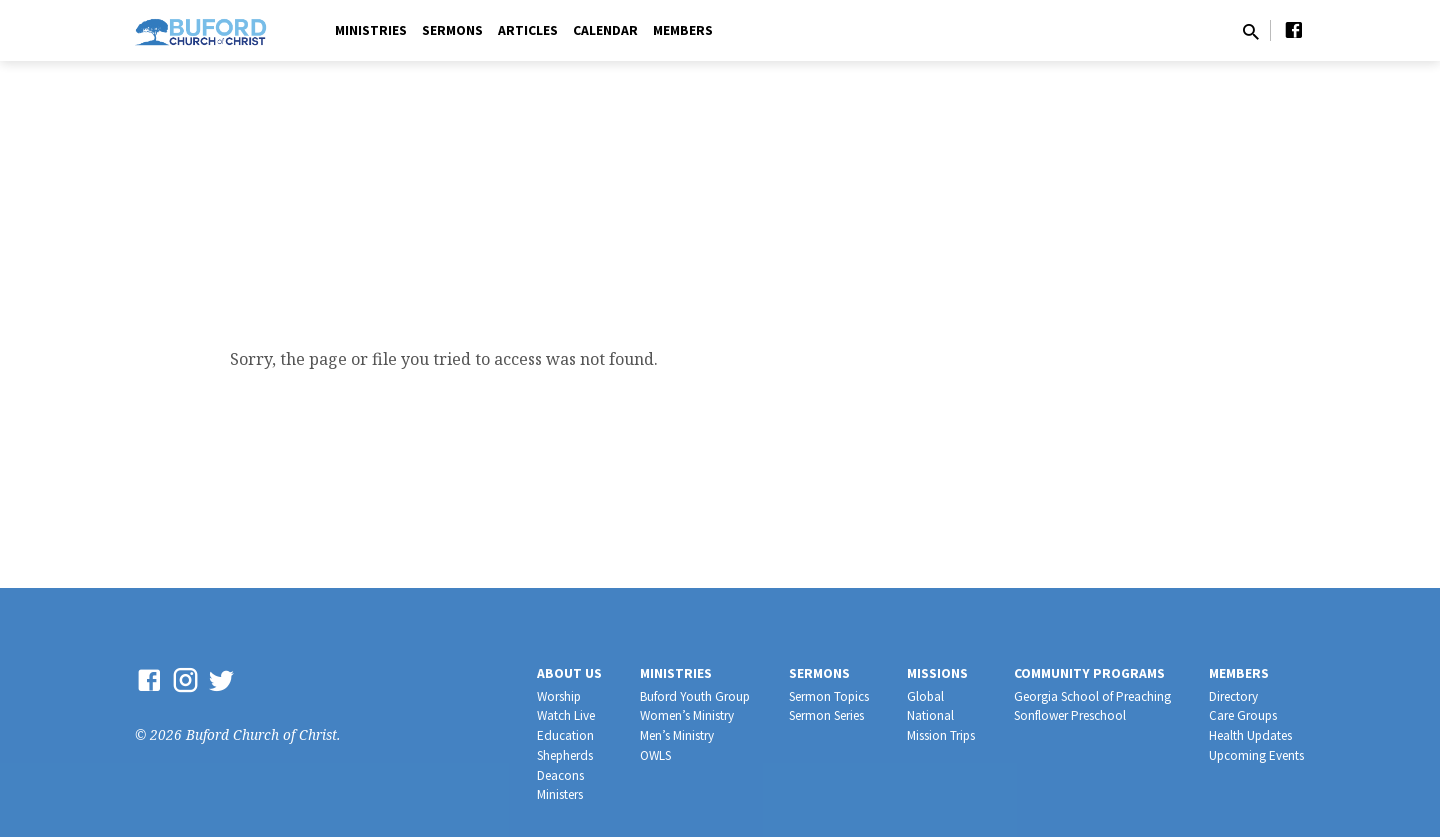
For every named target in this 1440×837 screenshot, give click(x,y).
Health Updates (1250, 735)
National (930, 715)
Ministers (560, 794)
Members (683, 30)
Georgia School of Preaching (1092, 696)
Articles (528, 30)
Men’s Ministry (677, 735)
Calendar (605, 30)
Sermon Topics (829, 696)
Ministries (371, 30)
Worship (559, 696)
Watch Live (566, 715)
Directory (1233, 696)
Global (925, 696)
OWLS (655, 755)
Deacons (560, 775)
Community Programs (1089, 673)
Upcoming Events (1256, 755)
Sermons (452, 30)
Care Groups (1243, 715)
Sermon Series (826, 715)
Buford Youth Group (695, 696)
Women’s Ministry (687, 715)
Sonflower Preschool (1070, 715)
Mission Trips (941, 735)
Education (565, 735)
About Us (569, 673)
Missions (937, 673)
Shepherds (565, 755)
